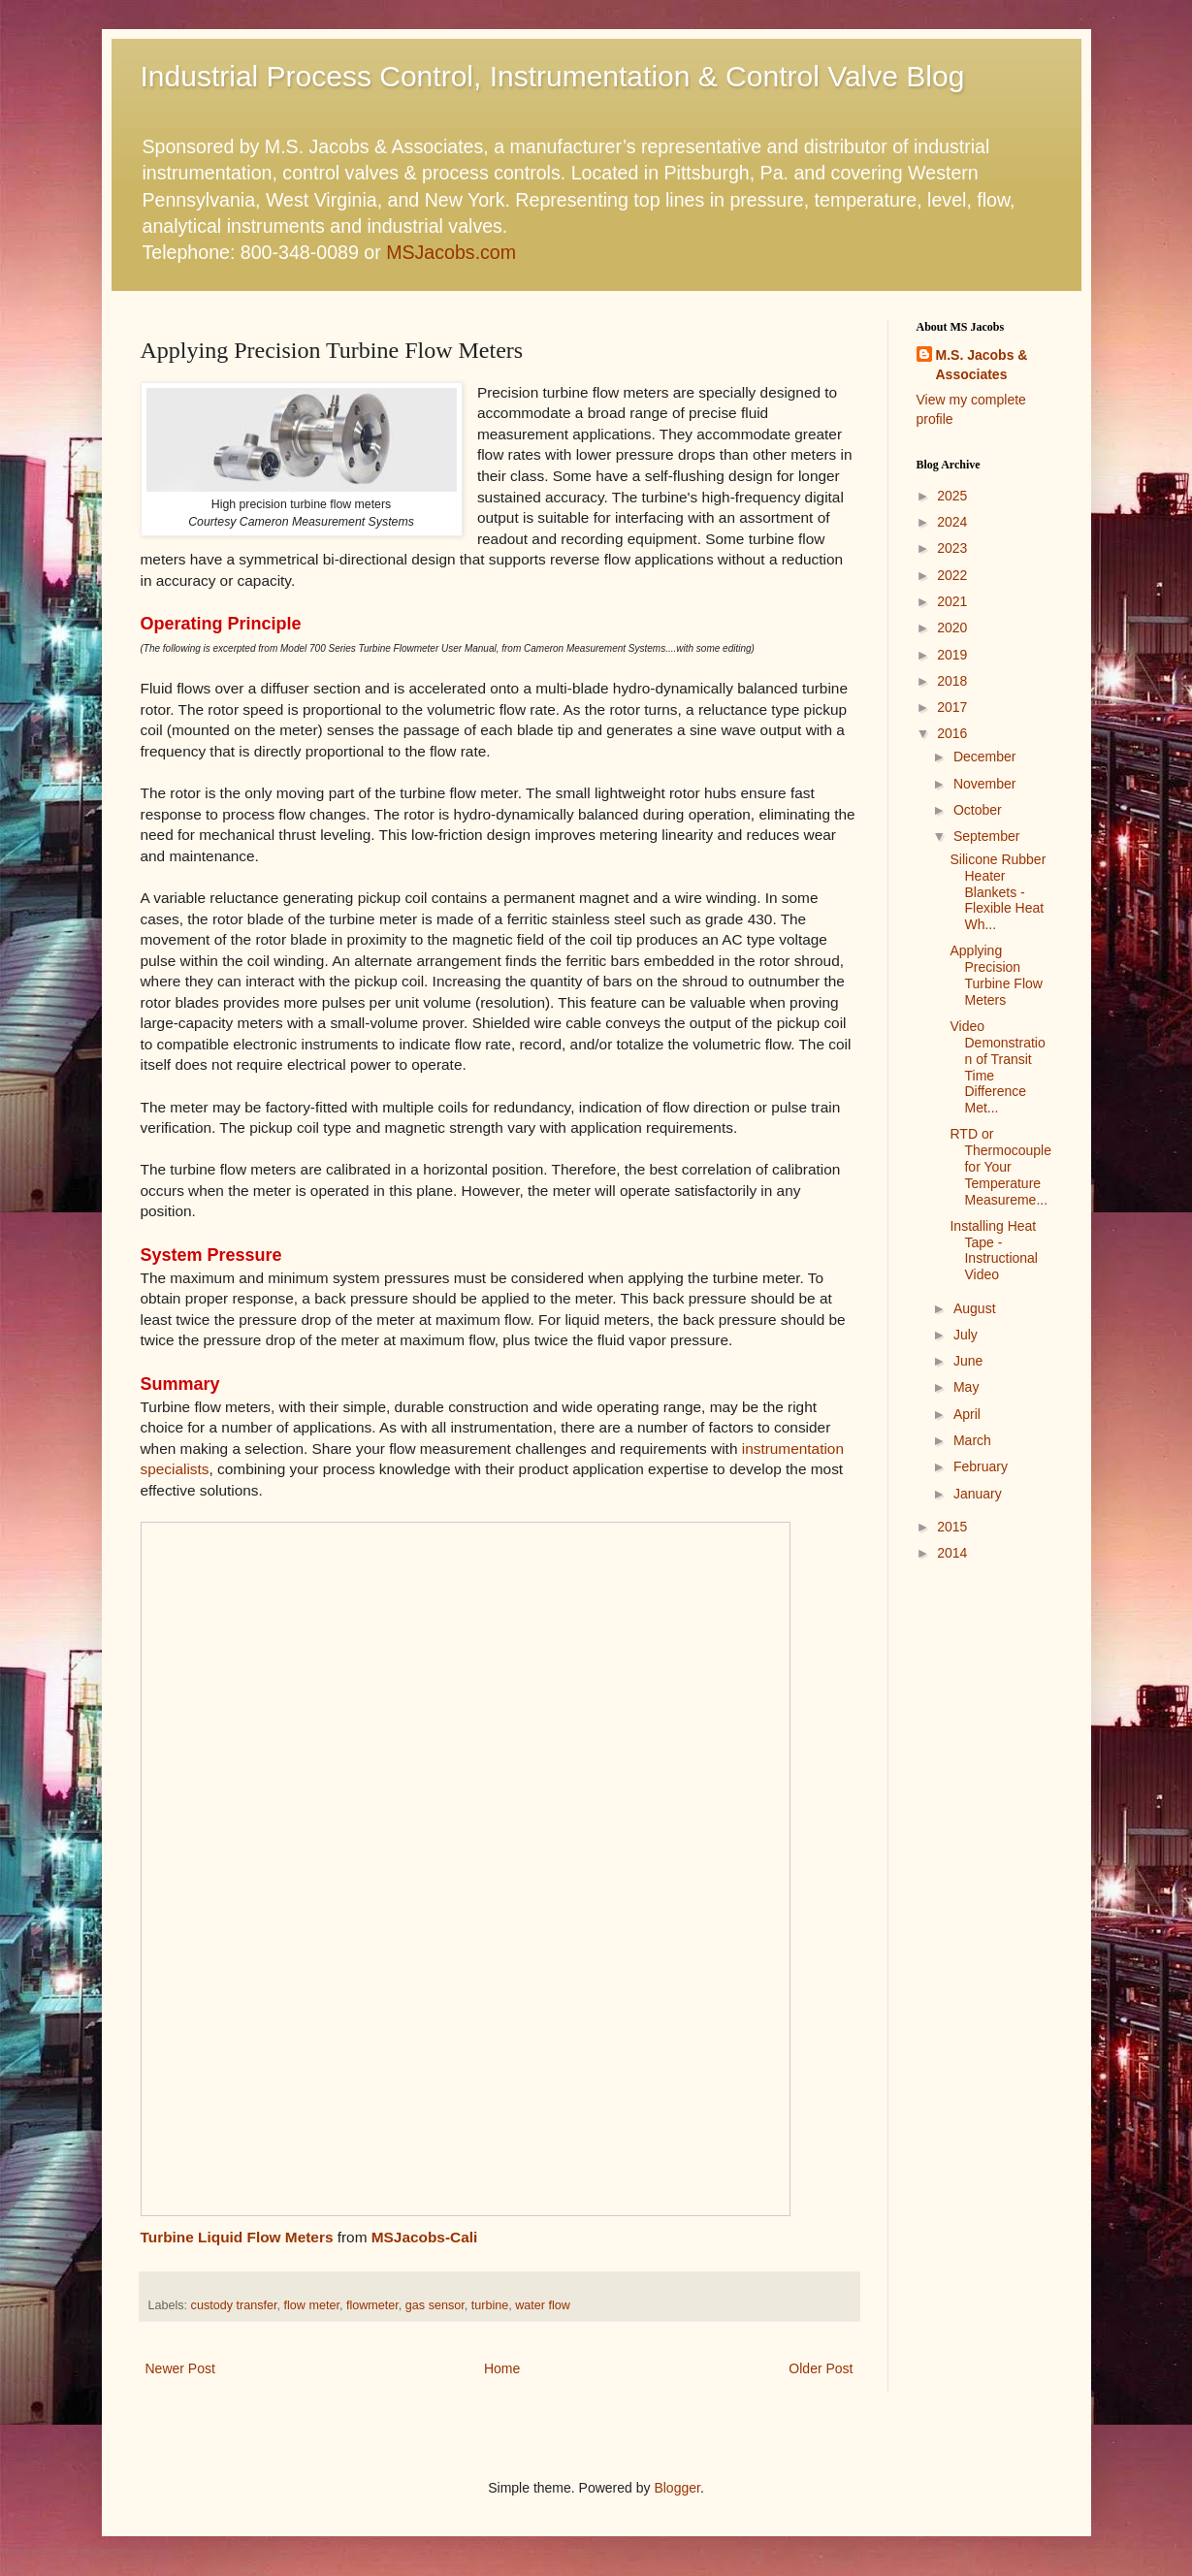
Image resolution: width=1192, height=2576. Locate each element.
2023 (952, 548)
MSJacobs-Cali (424, 2237)
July (965, 1334)
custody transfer (234, 2305)
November (984, 783)
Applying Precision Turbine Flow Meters (996, 975)
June (968, 1360)
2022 (952, 575)
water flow (542, 2305)
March (972, 1440)
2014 (952, 1553)
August (974, 1308)
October (977, 810)
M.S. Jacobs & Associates (982, 364)
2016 (952, 733)
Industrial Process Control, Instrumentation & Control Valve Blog (553, 76)
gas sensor (435, 2305)
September (986, 836)
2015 (952, 1526)
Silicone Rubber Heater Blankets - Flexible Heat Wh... (998, 892)
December (984, 756)
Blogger (676, 2488)
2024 (952, 522)
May (966, 1387)
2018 (952, 681)
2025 (952, 495)
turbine (490, 2305)
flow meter (311, 2305)
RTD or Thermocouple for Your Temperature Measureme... (1000, 1166)
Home (502, 2368)
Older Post (821, 2368)
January (977, 1493)
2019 (952, 654)
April (967, 1414)
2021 (952, 601)
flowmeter (372, 2305)
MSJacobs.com (451, 252)
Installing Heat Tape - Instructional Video (993, 1250)
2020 (952, 627)
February (980, 1466)
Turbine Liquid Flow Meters (237, 2237)
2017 (952, 707)
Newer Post (180, 2368)
